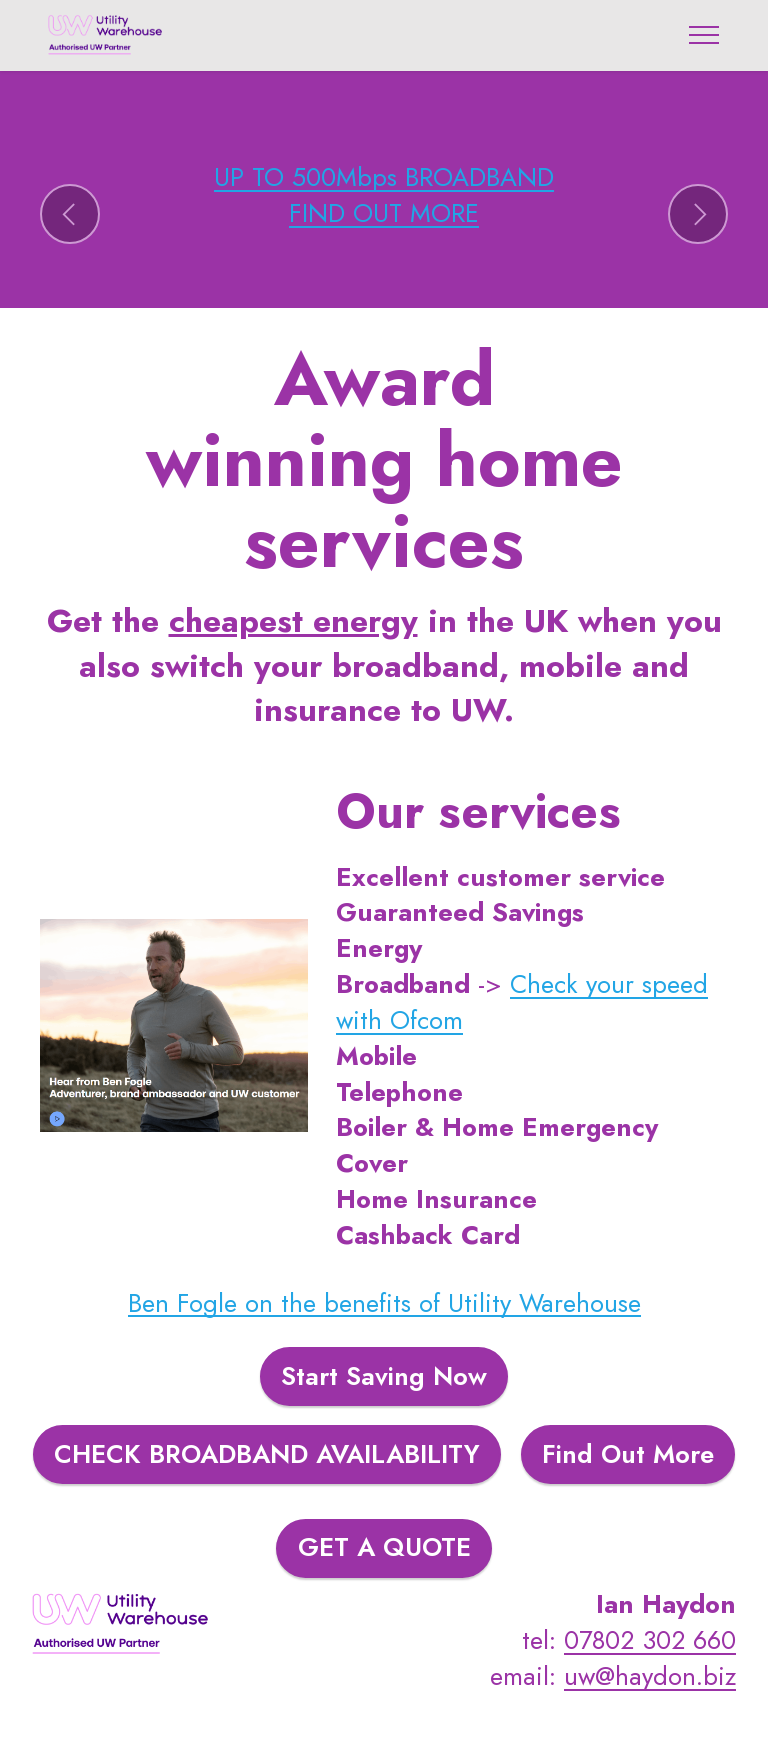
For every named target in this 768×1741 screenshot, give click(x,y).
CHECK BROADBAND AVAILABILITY (267, 1454)
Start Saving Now (384, 1376)
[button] (70, 214)
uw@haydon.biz (650, 1676)
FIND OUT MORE (384, 213)
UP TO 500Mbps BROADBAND (384, 177)
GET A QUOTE (384, 1547)
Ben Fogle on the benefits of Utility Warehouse (384, 1303)
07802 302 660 (650, 1640)
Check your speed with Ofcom (522, 1002)
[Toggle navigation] (704, 35)
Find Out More (628, 1454)
